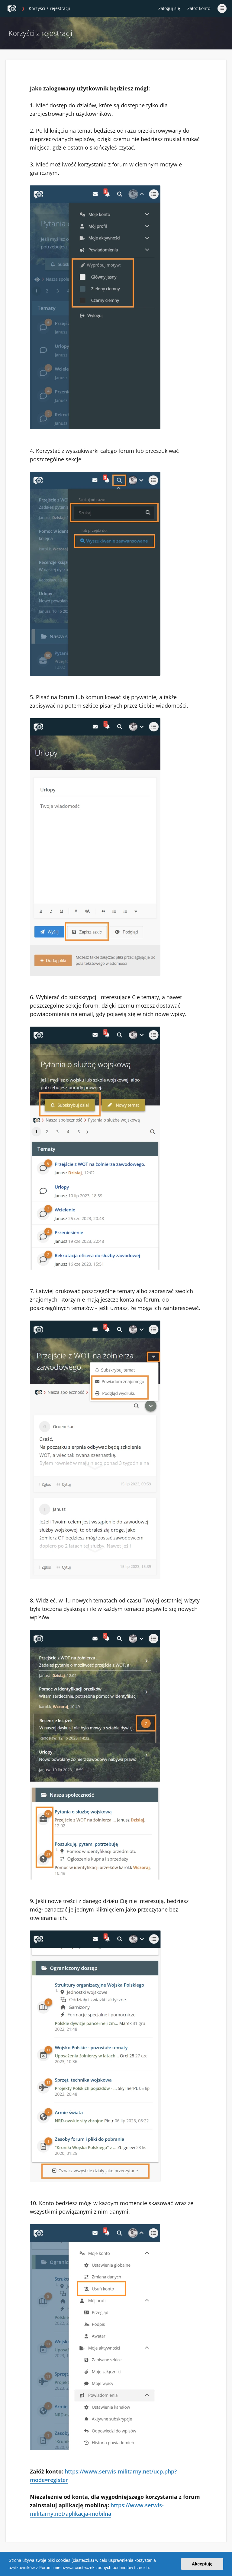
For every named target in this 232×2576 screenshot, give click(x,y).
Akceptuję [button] (202, 2564)
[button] (152, 2568)
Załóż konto (198, 8)
